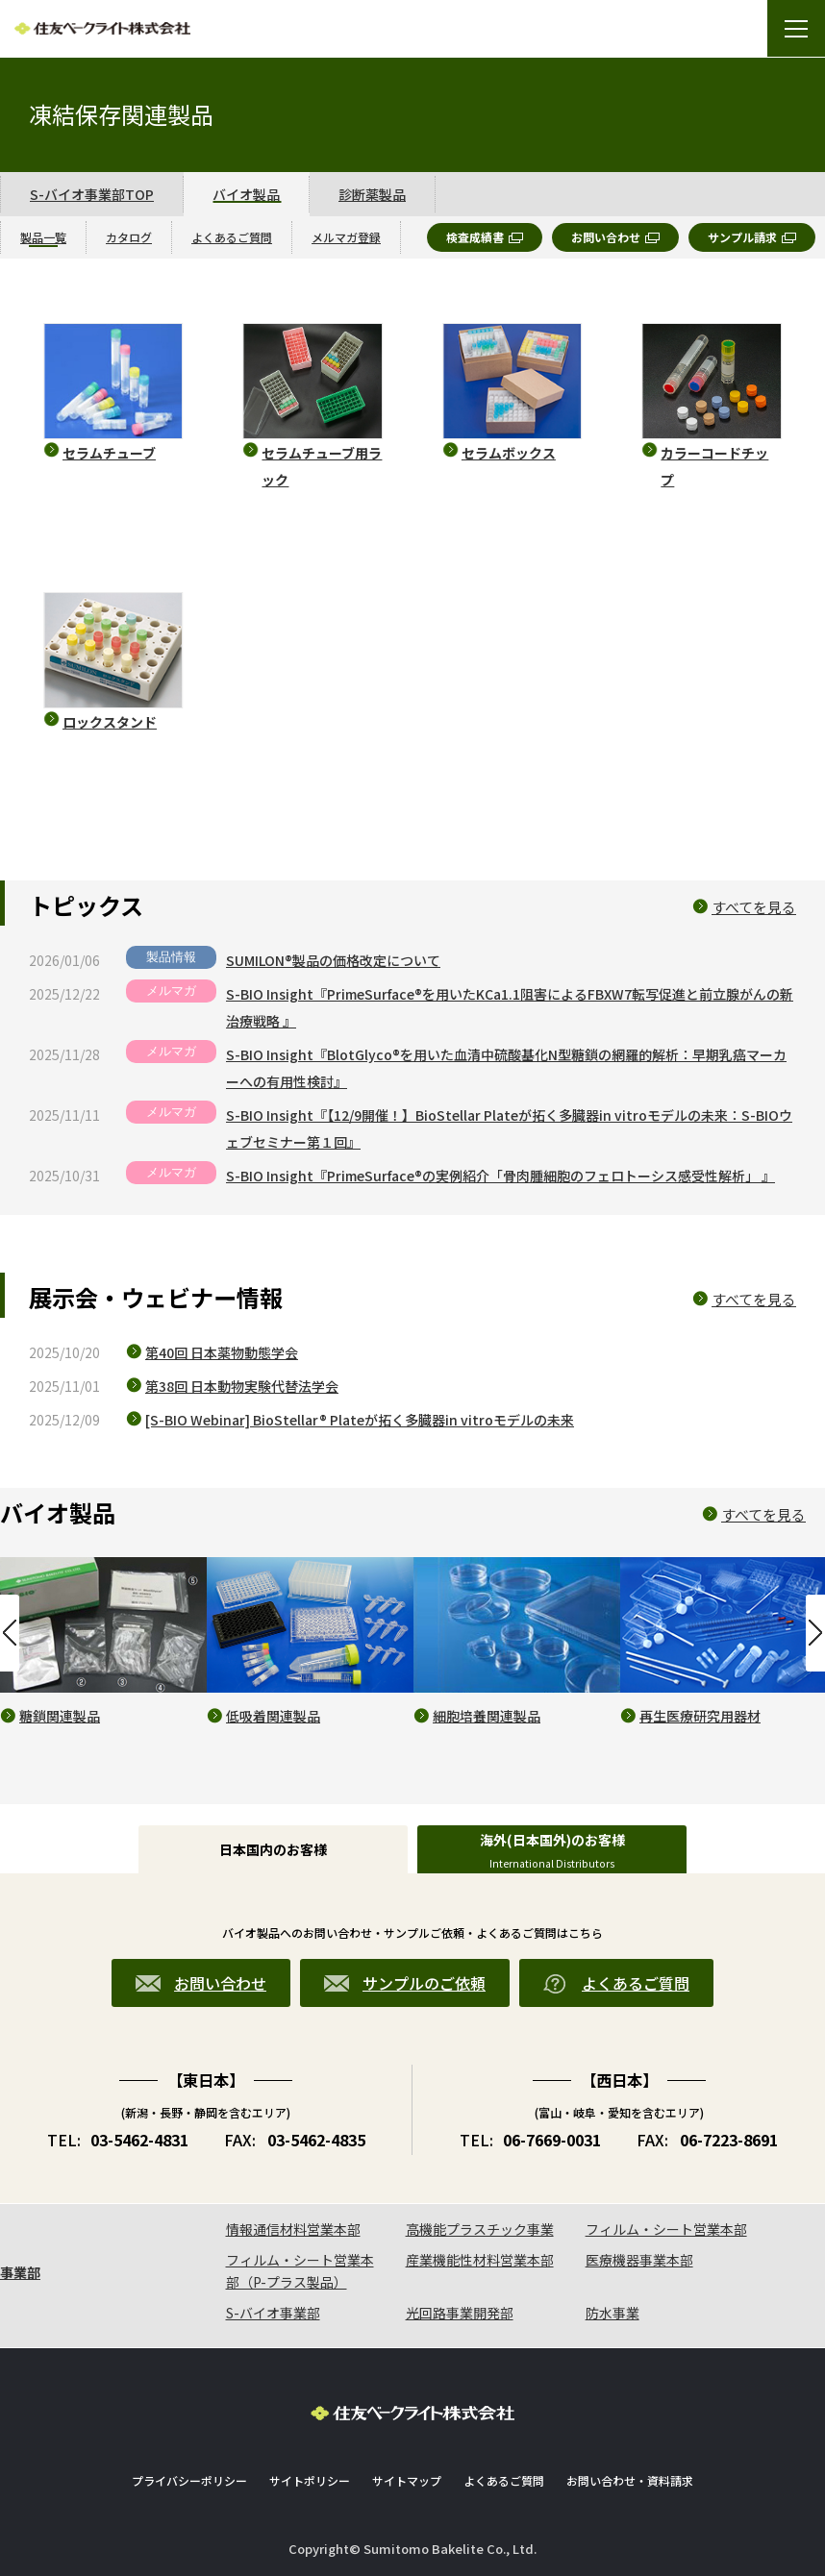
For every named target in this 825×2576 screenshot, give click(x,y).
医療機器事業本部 (639, 2259)
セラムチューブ (109, 452)
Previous (9, 1633)
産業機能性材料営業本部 (480, 2259)
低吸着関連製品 (273, 1716)
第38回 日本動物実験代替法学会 (241, 1386)
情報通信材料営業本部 (293, 2229)
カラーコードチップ (714, 466)
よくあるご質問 (503, 2480)
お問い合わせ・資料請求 (629, 2480)
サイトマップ (406, 2480)
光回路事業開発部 (459, 2312)
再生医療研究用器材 (700, 1716)
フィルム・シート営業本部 (666, 2229)
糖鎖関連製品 (59, 1716)
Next (815, 1633)
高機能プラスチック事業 (480, 2229)
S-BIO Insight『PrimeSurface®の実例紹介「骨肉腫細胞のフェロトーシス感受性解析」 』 (500, 1175)
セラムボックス (509, 452)
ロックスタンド (109, 721)
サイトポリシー (309, 2480)
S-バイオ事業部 (273, 2312)
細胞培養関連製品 (486, 1716)
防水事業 (612, 2312)
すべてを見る (754, 907)
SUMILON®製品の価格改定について (333, 960)
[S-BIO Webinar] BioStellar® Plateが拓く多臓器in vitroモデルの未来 (359, 1419)
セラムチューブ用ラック (322, 466)
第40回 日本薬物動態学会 (221, 1352)
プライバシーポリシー (189, 2480)
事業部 (20, 2272)
